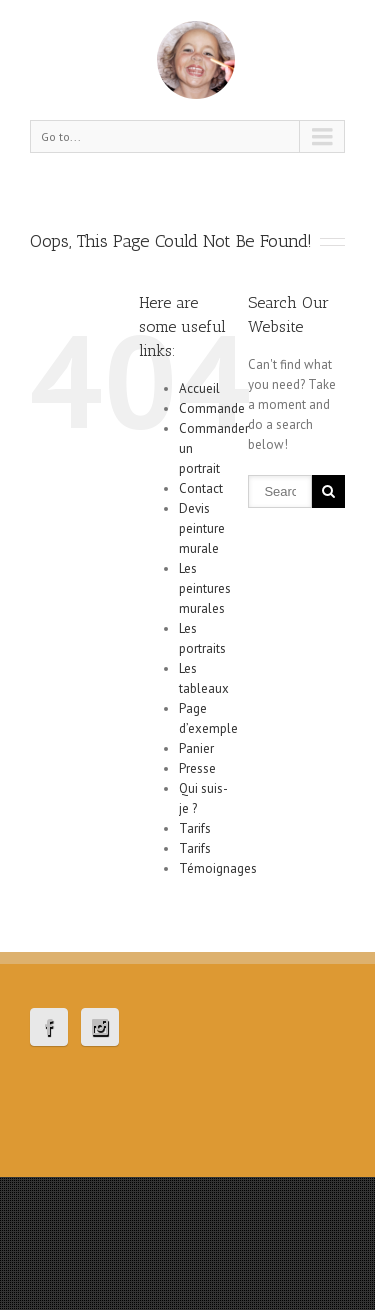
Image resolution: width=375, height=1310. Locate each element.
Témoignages (218, 868)
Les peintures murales (205, 588)
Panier (196, 748)
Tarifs (195, 828)
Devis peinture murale (202, 528)
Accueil (199, 388)
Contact (201, 488)
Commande (212, 408)
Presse (197, 768)
